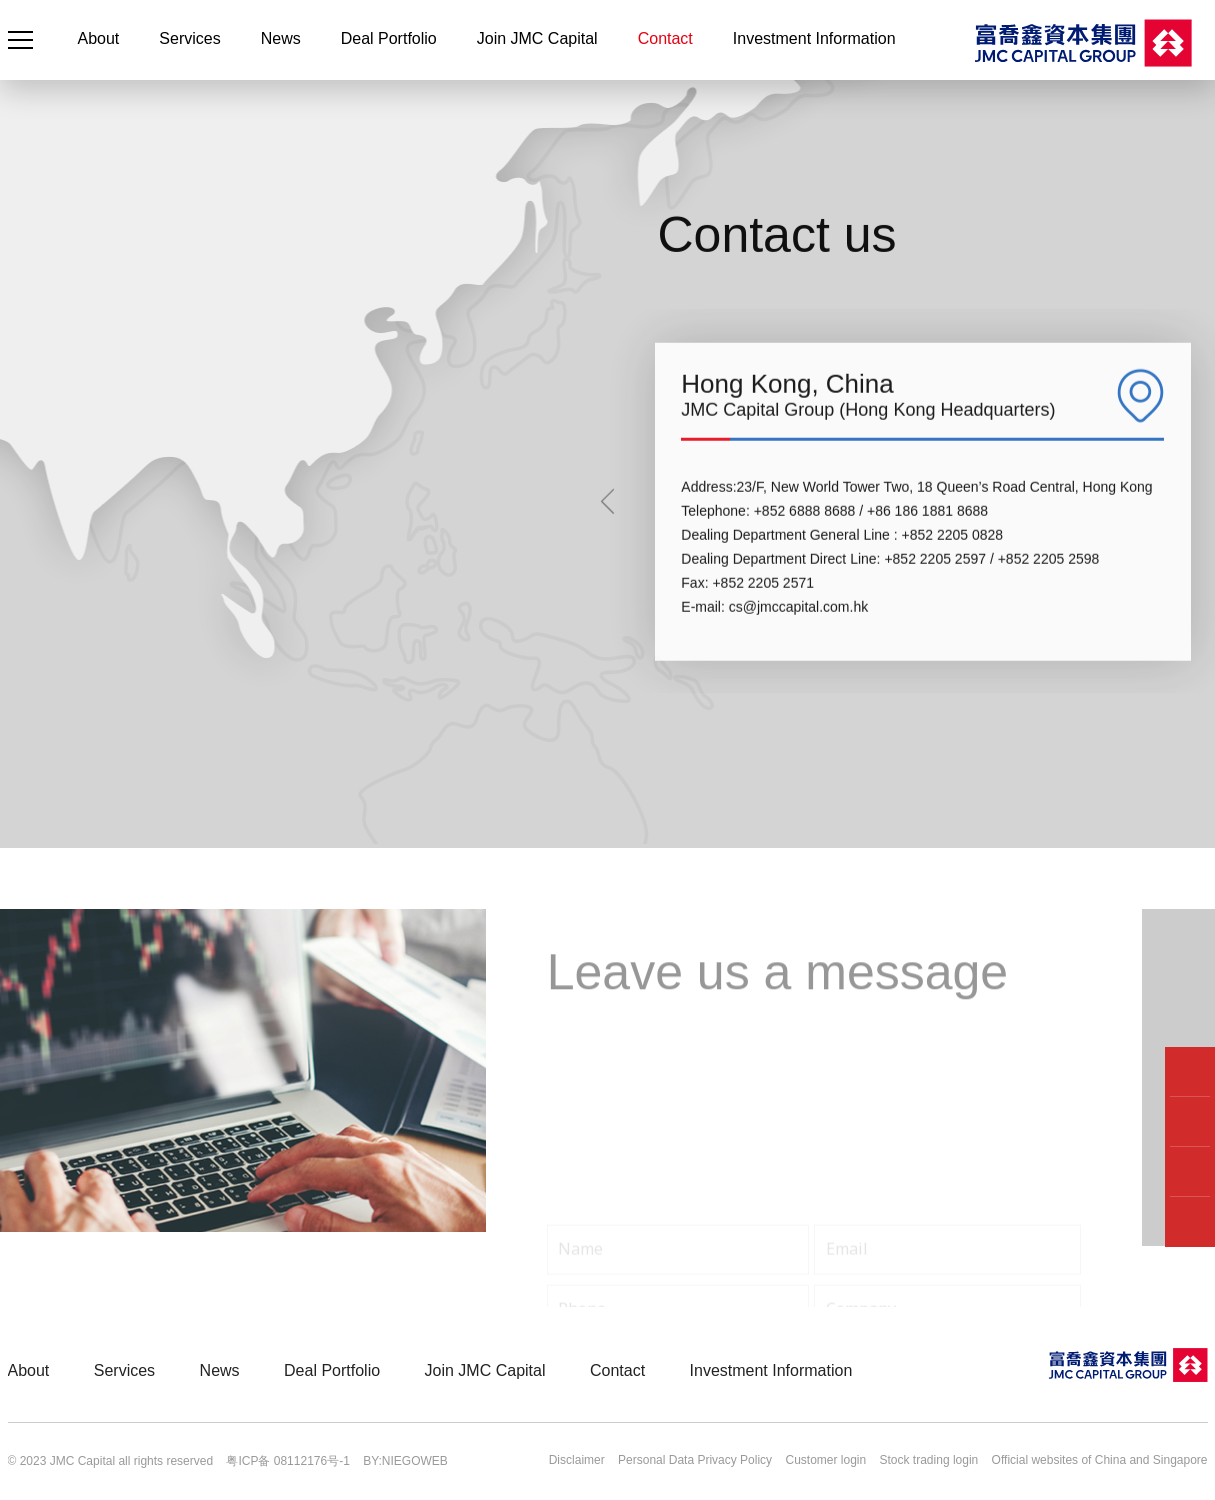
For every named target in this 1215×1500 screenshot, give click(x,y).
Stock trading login (929, 1460)
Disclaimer (577, 1460)
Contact (665, 38)
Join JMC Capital (537, 38)
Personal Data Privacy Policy (695, 1460)
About (99, 38)
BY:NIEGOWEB (405, 1461)
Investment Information (814, 38)
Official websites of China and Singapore (1100, 1460)
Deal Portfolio (389, 38)
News (281, 38)
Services (189, 38)
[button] (608, 575)
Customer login (825, 1460)
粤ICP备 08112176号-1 (287, 1461)
